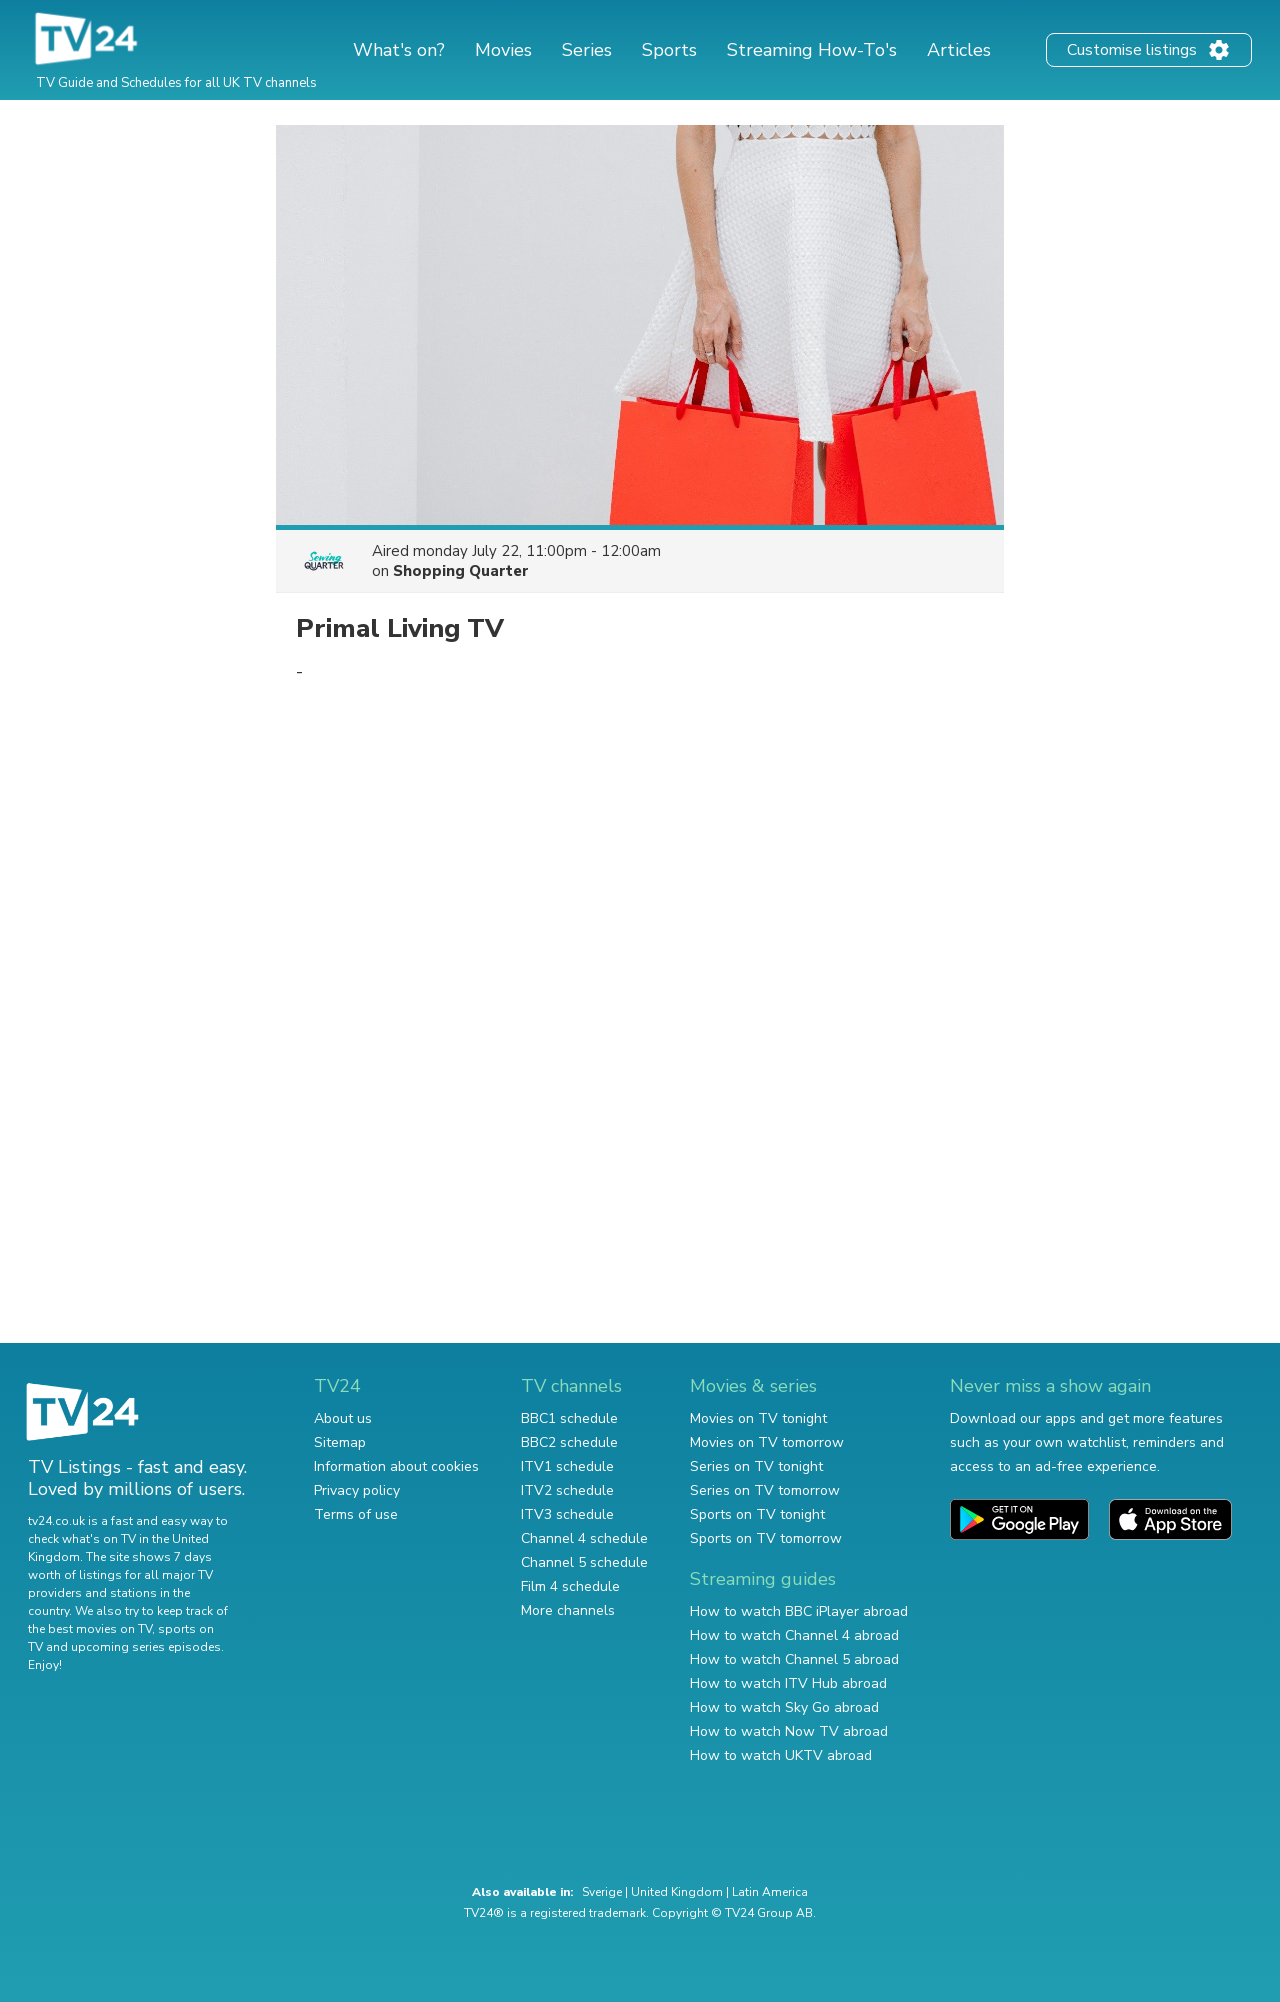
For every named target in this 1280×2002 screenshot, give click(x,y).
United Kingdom (677, 1892)
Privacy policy (357, 1490)
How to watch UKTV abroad (781, 1755)
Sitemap (340, 1442)
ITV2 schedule (567, 1490)
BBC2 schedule (569, 1442)
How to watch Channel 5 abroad (794, 1659)
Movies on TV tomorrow (767, 1442)
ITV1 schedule (567, 1466)
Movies (503, 50)
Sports (669, 50)
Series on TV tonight (756, 1466)
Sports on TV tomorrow (766, 1538)
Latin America (770, 1892)
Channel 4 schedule (584, 1538)
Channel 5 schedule (584, 1562)
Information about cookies (396, 1466)
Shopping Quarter (461, 571)
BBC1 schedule (569, 1418)
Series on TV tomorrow (765, 1490)
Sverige (602, 1892)
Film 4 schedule (570, 1586)
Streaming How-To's (812, 50)
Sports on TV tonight (757, 1514)
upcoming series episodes (146, 1647)
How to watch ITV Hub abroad (788, 1683)
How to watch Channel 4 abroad (794, 1635)
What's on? (399, 50)
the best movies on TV (90, 1629)
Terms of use (356, 1514)
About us (343, 1418)
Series (587, 50)
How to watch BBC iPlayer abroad (799, 1611)
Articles (959, 50)
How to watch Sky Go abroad (784, 1707)
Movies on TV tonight (758, 1418)
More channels (568, 1610)
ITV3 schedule (567, 1514)
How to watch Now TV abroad (789, 1731)
